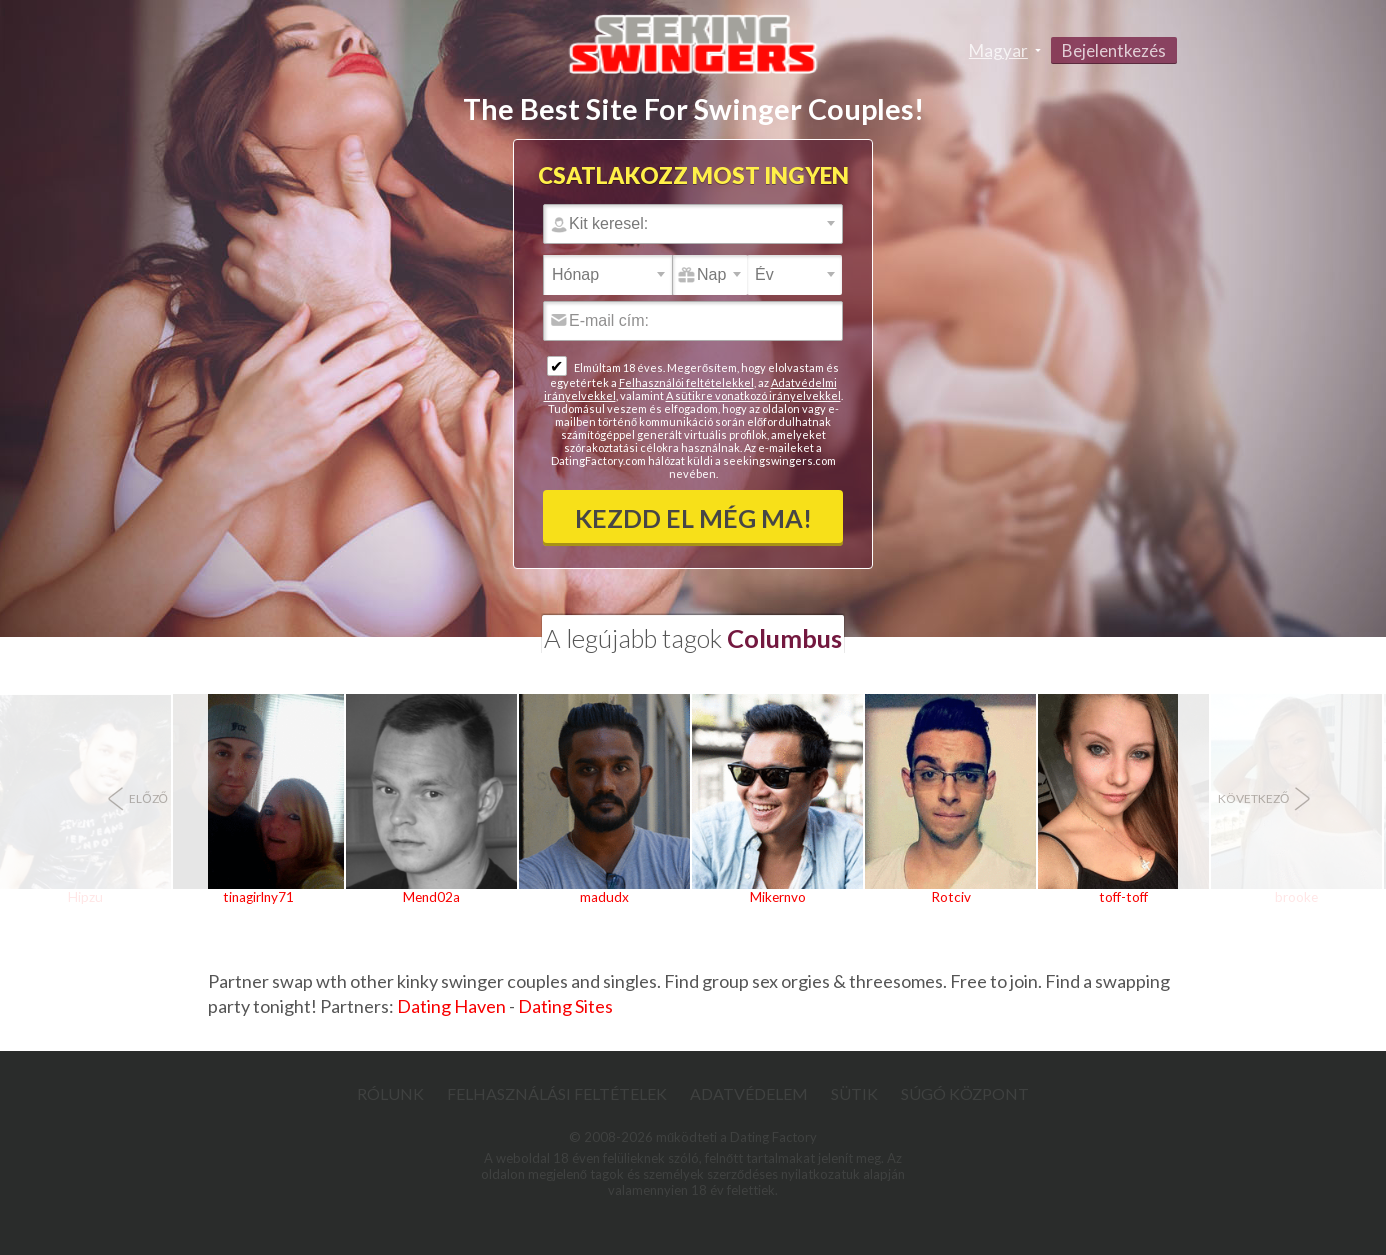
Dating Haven (451, 1006)
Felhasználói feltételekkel (686, 382)
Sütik (854, 1093)
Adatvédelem (749, 1093)
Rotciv (951, 897)
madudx (604, 897)
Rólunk (390, 1093)
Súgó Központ (965, 1093)
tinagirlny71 (258, 897)
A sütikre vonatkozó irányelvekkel (753, 395)
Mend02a (431, 897)
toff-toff (1123, 897)
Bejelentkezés (1114, 50)
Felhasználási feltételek (557, 1093)
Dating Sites (565, 1006)
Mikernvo (778, 897)
